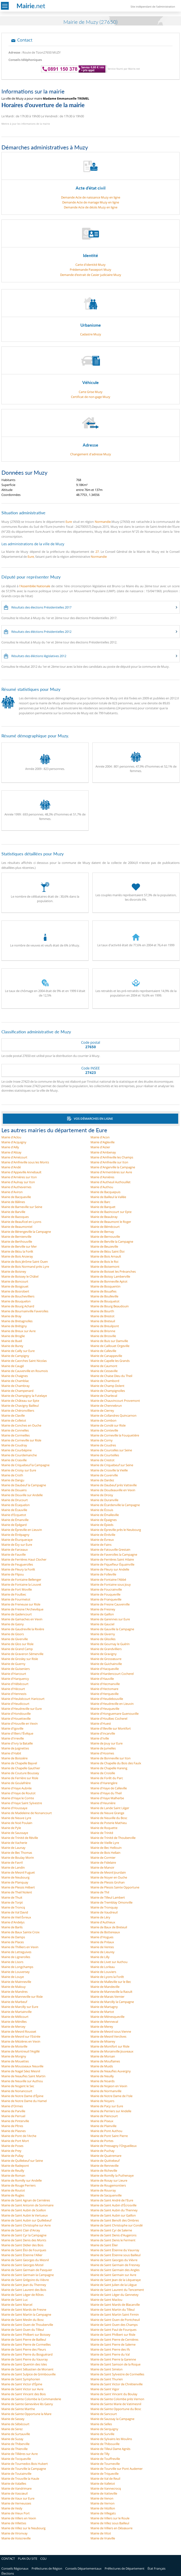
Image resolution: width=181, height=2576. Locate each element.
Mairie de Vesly (11, 2508)
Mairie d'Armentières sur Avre (111, 1172)
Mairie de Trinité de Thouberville (113, 1838)
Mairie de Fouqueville (105, 1594)
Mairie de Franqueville (105, 1599)
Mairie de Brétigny (14, 1326)
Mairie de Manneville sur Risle (22, 1996)
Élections (7, 2573)
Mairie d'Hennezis (13, 1694)
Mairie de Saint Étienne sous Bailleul (115, 2255)
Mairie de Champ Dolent (107, 1386)
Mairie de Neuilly (102, 2076)
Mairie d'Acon (100, 1137)
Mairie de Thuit (11, 1897)
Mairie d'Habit (11, 1753)
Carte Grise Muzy (91, 392)
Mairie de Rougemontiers (108, 2185)
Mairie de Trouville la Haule (20, 2478)
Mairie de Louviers (103, 1972)
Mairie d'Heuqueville (104, 1708)
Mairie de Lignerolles (15, 1957)
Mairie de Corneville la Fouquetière (114, 1435)
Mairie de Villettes (13, 2523)
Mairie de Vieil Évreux (16, 1917)
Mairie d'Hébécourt (15, 1684)
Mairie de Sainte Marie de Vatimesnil (115, 2404)
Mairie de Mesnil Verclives (108, 2036)
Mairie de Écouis (101, 1510)
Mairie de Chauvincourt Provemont (115, 1400)
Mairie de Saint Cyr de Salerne (111, 2230)
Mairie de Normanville (105, 2091)
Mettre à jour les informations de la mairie (25, 123)
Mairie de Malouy (13, 1987)
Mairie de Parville (13, 2111)
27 (97, 551)
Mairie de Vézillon (102, 2508)
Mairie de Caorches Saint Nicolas (24, 1361)
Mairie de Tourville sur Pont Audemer (116, 2468)
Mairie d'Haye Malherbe (107, 1798)
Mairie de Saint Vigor (104, 2389)
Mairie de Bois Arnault (105, 1256)
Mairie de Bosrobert (15, 1291)
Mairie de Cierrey (102, 1410)
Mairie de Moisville (14, 2046)
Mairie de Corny (101, 1440)
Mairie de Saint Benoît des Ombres (114, 2220)
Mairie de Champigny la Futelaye (24, 1396)
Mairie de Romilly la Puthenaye (112, 2175)
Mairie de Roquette (103, 1828)
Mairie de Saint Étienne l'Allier (21, 2255)
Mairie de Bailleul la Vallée (108, 1197)
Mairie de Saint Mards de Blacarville (115, 2304)
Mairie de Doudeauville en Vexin (112, 1490)
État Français (156, 2568)
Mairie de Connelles (15, 1430)
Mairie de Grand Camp (17, 1649)
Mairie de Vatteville (103, 2493)
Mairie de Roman (13, 2175)
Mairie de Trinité (101, 1833)
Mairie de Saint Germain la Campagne (27, 2275)
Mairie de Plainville (103, 2126)
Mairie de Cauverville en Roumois (24, 1371)
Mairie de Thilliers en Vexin (19, 1947)
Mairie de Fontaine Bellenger (21, 1579)
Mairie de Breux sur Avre (18, 1331)
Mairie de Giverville (14, 1639)
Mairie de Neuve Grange (107, 1813)
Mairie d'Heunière (102, 1803)
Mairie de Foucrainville (106, 1589)
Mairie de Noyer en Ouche (108, 1877)
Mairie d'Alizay (11, 1152)
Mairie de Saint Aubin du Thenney (114, 2210)
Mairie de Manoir (102, 1867)
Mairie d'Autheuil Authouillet (110, 1182)
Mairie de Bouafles (103, 1291)
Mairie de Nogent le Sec (17, 2086)
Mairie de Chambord (104, 1381)
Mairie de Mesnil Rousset (18, 2031)
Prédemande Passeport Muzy (90, 269)
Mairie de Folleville (103, 1574)
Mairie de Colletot (13, 1420)
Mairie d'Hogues (101, 1937)
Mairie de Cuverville (104, 1475)
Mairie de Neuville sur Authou (22, 2081)
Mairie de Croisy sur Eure (18, 1470)
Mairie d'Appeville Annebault (21, 1172)
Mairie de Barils (12, 1927)
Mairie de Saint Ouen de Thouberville (27, 2325)
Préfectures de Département (124, 2568)
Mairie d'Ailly (10, 1147)
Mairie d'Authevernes (16, 1187)
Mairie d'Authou (101, 1187)
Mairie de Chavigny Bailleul (20, 1405)
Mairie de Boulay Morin (17, 1857)
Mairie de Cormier (102, 1857)
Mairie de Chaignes (14, 1376)
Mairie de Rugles (12, 2195)
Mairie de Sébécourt (15, 2424)
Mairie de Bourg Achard (17, 1306)
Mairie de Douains (14, 1490)
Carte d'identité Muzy (90, 264)
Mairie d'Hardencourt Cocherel (112, 1674)
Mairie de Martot (102, 2012)
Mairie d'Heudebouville (106, 1699)
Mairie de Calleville (103, 1351)
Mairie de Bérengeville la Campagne (26, 1231)
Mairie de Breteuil (102, 1321)
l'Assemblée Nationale (34, 586)
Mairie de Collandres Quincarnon (113, 1415)
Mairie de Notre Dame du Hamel (24, 2101)
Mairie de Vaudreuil (104, 1912)
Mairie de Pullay (12, 2156)
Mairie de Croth (12, 1475)
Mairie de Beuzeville (104, 1246)
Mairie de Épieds (101, 1525)
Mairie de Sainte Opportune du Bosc (115, 2409)
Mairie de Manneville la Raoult (111, 1991)
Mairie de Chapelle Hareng (108, 1768)
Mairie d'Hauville (102, 1679)
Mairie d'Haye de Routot (18, 1793)
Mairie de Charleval (103, 1396)
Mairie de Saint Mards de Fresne (23, 2309)
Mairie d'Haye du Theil (106, 1793)
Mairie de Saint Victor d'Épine (21, 2384)
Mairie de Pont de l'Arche (18, 2136)
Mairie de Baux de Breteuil (108, 1927)
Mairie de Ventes (102, 1947)
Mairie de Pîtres (12, 2126)
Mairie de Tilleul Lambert (107, 1897)
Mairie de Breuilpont (104, 1326)
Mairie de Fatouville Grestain (110, 1549)
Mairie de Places (12, 1942)
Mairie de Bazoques (15, 1217)
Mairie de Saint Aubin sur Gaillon (113, 2215)
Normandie (103, 521)
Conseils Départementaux (83, 2568)
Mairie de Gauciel (102, 1624)
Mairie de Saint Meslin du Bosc (22, 2320)
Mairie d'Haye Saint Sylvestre (21, 1803)
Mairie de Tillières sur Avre (19, 2454)
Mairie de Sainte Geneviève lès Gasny (27, 2404)
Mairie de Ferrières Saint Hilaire (112, 1559)
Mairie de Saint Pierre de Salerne (113, 2344)
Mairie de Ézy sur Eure (16, 1544)
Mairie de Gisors (12, 1634)
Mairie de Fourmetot (15, 1599)
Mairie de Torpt (12, 1902)
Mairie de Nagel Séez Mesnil (20, 2071)
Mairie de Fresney (102, 1609)
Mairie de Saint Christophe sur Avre (26, 2225)
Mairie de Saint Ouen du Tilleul (22, 2329)
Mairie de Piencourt (104, 2116)
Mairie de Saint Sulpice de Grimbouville (28, 2374)
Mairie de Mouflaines (105, 2061)
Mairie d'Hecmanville (105, 1684)
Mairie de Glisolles (102, 1639)
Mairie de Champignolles (107, 1391)
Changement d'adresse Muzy (90, 454)
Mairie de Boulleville (104, 1296)
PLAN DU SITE (27, 2558)
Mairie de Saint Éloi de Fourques (23, 2250)
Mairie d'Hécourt (13, 1689)
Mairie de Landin (13, 1867)
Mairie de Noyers (102, 2101)
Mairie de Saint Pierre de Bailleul (23, 2339)
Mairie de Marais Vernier (107, 1996)
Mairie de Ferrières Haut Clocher (23, 1559)
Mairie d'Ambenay (103, 1152)
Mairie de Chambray (15, 1386)
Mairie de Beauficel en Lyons (21, 1222)
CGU (43, 2558)
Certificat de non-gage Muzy (90, 397)
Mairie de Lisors (12, 1962)
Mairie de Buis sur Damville (109, 1341)
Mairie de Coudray (14, 1445)
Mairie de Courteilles (104, 1455)
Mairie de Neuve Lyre (16, 1818)
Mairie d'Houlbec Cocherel (108, 1718)
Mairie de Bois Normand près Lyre (25, 1266)
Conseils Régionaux (15, 2568)
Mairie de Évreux (102, 1539)
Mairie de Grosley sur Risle (19, 1659)
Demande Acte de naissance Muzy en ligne (90, 197)
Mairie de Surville (102, 2434)
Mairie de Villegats (103, 2513)
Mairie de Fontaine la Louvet (21, 1584)
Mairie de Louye (12, 1977)
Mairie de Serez (12, 2429)
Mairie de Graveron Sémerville (22, 1654)
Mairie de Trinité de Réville (19, 1838)
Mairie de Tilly (100, 2454)
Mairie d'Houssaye (14, 1808)
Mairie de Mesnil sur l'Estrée (20, 2036)
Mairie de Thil (99, 1892)
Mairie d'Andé (11, 1167)
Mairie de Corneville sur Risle (21, 1440)
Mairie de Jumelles (103, 1748)
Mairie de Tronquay (104, 1907)
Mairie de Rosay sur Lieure (108, 2180)
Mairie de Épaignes (103, 1520)
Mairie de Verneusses (16, 2503)
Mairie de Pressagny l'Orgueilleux (113, 2146)
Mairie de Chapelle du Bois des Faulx (115, 1763)
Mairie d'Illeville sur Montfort (110, 1728)
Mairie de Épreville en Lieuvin (21, 1530)
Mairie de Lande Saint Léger (109, 1808)
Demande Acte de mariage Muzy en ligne (90, 202)
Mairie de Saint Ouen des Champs (114, 2325)
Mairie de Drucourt (14, 1500)
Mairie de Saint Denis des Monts (23, 2240)
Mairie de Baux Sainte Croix (20, 1932)
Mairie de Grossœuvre (105, 1659)
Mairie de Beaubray (104, 1217)
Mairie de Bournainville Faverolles (24, 1311)
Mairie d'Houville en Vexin (19, 1723)
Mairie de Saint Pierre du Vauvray (24, 2359)
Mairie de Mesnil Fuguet (18, 1872)
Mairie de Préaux (102, 1942)
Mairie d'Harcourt (13, 1674)
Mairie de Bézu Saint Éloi (107, 1251)
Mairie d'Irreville (12, 1738)
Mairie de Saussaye (14, 1833)
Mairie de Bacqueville (16, 1197)
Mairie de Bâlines (13, 1202)
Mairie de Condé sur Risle (108, 1425)
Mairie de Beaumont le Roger (110, 1222)
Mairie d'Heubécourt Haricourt (23, 1699)
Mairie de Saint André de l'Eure (111, 2200)
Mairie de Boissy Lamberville (110, 1276)
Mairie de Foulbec (13, 1594)
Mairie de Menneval (104, 2021)
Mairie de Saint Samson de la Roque (115, 2364)
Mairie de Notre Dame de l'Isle (111, 2096)
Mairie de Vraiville (102, 2538)
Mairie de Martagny (104, 2007)
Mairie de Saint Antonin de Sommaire (27, 2205)
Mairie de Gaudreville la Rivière (22, 1629)
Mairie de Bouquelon (16, 1301)
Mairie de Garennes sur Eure (110, 1619)
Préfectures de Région (47, 2568)
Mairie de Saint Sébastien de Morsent (27, 2369)
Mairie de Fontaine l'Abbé (108, 1579)
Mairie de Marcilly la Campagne (112, 2002)
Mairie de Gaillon (102, 1614)
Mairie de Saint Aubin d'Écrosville (113, 2205)
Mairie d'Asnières (102, 1177)
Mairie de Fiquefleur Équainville (112, 1564)
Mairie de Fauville (13, 1554)
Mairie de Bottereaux (105, 1932)
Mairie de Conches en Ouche (21, 1425)
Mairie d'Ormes (12, 2106)
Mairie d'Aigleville (102, 1142)
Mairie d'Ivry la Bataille (17, 1743)
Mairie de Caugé (12, 1366)
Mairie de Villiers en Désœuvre (111, 2528)
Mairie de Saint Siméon (106, 2369)
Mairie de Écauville (14, 1510)
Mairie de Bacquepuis (105, 1192)
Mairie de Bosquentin (105, 1286)
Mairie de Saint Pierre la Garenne (113, 2359)
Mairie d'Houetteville (16, 1718)
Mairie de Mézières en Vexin (20, 2041)
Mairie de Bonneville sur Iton (110, 1758)
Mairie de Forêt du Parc (106, 1778)
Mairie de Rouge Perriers (18, 2185)
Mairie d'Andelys (13, 1922)
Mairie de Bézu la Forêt (17, 1251)
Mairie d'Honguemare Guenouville (114, 1713)
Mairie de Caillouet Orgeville (109, 1346)
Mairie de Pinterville (15, 2121)
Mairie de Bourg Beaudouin (109, 1306)
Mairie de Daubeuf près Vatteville (113, 1485)
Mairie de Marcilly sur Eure (19, 2007)
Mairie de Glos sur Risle (17, 1644)
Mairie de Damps (13, 1937)
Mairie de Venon (101, 2498)
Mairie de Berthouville (16, 1241)
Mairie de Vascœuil (14, 2493)
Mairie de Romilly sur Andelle (21, 2180)
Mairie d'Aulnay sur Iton (18, 1182)
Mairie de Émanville (15, 1520)
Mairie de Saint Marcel (16, 2304)
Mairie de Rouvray (103, 2190)
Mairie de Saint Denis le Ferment (113, 2240)
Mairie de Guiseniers (15, 1669)
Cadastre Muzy (90, 334)
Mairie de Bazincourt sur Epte (111, 1212)
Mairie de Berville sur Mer (19, 1246)
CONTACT (8, 2558)
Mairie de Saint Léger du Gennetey (114, 2295)
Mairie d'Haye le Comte (17, 1798)
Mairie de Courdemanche (19, 1455)
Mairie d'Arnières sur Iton (19, 1177)
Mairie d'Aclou (11, 1137)
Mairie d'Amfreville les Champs (111, 1157)
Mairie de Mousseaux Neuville (22, 2066)
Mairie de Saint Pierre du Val (110, 2354)
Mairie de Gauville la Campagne (112, 1629)
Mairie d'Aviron (12, 1192)
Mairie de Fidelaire (103, 1862)
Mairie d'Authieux (102, 1922)
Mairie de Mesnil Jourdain (108, 1872)
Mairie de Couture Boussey (20, 1773)
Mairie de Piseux (101, 2121)
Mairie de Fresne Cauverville (110, 1604)
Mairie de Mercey (13, 2026)
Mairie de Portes (101, 2141)
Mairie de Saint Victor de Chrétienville (116, 2384)
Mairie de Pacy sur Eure (106, 2106)
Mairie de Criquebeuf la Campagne (25, 1465)
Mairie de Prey (11, 2151)
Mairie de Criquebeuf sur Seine (111, 1465)
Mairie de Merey (101, 2026)
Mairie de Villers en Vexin (18, 2518)
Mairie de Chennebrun (106, 1405)
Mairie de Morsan (102, 2056)
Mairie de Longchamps (17, 1967)
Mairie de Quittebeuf (104, 2160)
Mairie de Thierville (14, 2449)
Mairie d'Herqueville (104, 1694)
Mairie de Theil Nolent (16, 1892)
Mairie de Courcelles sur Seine (111, 1450)
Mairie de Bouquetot (104, 1301)
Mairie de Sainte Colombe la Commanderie (31, 2399)
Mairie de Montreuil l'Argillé (20, 2051)
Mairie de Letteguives (16, 1952)
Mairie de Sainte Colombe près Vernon (117, 2399)
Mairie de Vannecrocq (105, 2488)
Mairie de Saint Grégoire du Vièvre (25, 2280)
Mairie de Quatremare (105, 2156)
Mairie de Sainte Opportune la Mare (26, 2414)
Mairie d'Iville (99, 1738)
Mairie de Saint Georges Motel (22, 2265)
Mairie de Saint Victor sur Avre (22, 2389)
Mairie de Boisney (13, 1271)
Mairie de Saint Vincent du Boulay (113, 2394)
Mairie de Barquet (102, 1207)
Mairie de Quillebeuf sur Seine (22, 2160)
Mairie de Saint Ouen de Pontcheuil (115, 2320)
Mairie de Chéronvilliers (17, 1410)
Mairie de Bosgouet (15, 1286)
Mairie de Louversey (15, 1972)
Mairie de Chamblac (15, 1381)
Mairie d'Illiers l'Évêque (17, 1733)
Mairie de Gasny (12, 1624)
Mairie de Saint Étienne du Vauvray (114, 2250)
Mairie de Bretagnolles (17, 1321)
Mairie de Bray (11, 1316)
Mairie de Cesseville (104, 1371)
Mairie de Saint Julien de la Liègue (113, 2285)
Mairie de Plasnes (13, 2131)
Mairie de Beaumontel (16, 1227)
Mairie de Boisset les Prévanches (113, 1271)
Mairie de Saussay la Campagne (112, 2419)
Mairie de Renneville (104, 2165)
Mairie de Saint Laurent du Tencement (117, 2290)
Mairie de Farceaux (14, 1549)
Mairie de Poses (12, 2146)
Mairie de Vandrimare (16, 2488)
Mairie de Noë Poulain (16, 1823)
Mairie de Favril (12, 1862)
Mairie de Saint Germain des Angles (115, 2270)
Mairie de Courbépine (16, 1450)
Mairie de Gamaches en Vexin (21, 1619)
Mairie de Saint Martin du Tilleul (112, 2309)
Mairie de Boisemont (104, 1266)
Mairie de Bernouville (105, 1236)
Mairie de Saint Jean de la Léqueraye (115, 2280)
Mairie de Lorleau (102, 1967)
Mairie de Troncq (13, 1907)
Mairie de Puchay (102, 2151)
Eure (69, 521)
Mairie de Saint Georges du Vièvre (113, 2260)
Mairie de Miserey (102, 2041)
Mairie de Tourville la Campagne (23, 2468)
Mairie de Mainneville (16, 1982)
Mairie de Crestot (102, 1460)
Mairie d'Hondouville (16, 1713)
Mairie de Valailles (13, 2483)
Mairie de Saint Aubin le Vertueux (24, 2215)
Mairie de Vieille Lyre (104, 1843)
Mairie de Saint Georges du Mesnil (25, 2260)
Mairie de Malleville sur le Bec (110, 1982)
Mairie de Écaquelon (15, 1505)
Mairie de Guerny (13, 1664)
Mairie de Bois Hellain (105, 1852)
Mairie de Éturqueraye (17, 1539)
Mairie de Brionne (102, 1331)
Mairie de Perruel (13, 2116)
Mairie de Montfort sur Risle (109, 2046)
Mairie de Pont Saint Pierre (109, 2136)
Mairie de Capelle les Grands (110, 1361)
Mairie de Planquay (14, 1882)
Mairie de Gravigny (103, 1654)
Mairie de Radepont (15, 2165)
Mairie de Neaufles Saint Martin (23, 2076)
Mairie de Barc (100, 1202)
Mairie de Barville (13, 1212)
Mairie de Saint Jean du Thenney (23, 2285)
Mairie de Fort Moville (16, 1589)
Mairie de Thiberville (15, 2444)
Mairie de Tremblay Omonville (111, 1902)
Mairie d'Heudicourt (15, 1704)
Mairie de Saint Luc (14, 2299)
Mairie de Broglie (13, 1336)
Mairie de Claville (13, 1415)
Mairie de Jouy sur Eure (106, 1743)
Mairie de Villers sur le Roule (109, 2518)
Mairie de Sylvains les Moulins (111, 2439)
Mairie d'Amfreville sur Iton (109, 1162)
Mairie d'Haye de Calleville (108, 1788)
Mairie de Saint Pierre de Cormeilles (26, 2344)
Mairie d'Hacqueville (104, 1669)
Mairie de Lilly (100, 1957)
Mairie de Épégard (14, 1525)
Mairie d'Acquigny (13, 1142)
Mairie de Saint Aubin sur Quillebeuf (26, 2220)
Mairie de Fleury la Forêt (18, 1569)
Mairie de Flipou (12, 1574)
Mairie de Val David (14, 1912)
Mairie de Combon (103, 1420)
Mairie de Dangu (12, 1480)
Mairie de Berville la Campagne (111, 1241)
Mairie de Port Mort (15, 2141)
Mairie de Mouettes (15, 2061)
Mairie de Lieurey (102, 1952)
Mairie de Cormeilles (15, 1435)
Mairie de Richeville (103, 2170)
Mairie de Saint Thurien (106, 2379)
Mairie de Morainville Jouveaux (111, 2051)
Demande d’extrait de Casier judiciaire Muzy (90, 275)
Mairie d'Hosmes (102, 1753)
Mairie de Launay (13, 1847)
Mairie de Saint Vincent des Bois (23, 2394)
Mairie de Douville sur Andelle (22, 1495)
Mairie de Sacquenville (106, 2195)
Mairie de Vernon (102, 2503)
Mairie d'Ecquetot (13, 1515)
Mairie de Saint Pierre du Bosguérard (27, 2354)
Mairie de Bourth (102, 1311)
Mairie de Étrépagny (15, 1535)
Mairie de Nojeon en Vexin (108, 2086)
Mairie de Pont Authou (106, 2131)
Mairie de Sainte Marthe (18, 2409)
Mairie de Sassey (13, 2419)
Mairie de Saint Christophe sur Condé (116, 2225)
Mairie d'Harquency (15, 1679)
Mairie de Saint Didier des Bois (22, 2245)
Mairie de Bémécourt (105, 1227)
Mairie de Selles (101, 2424)
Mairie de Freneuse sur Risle (20, 1604)
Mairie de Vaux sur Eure (17, 2498)
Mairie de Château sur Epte (20, 1400)
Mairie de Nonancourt (16, 2091)
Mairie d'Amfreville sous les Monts (25, 1162)
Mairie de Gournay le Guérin (110, 1644)
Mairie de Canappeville (106, 1356)
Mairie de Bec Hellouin (106, 1847)
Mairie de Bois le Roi (104, 1261)
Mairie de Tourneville (105, 2464)
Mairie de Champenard (17, 1391)
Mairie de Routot (13, 2190)
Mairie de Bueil (11, 1341)
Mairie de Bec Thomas (16, 1852)
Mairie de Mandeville (104, 1987)
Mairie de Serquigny (104, 2429)
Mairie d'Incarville (102, 1733)
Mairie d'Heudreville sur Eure (21, 1708)
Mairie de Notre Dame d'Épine (22, 2096)
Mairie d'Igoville (12, 1728)
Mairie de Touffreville (105, 2459)
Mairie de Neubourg (15, 1877)
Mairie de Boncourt (14, 1281)
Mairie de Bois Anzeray (17, 1256)
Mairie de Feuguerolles (17, 1564)
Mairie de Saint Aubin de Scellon (23, 2210)
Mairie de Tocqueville (16, 2459)
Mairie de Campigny (15, 1356)
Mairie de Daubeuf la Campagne (23, 1485)
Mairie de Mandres (14, 1991)
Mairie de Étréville (102, 1535)
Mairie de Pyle (11, 1828)
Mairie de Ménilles (14, 2021)
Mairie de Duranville (104, 1500)
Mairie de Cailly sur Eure (18, 1351)
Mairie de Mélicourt (15, 2016)
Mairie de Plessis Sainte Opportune (114, 1887)
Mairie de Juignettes (15, 1748)
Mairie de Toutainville (16, 2473)
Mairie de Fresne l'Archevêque (22, 1609)
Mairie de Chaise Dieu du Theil (111, 1376)
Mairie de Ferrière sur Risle (19, 1778)
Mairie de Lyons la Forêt (107, 1977)
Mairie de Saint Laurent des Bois (23, 2290)
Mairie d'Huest (100, 1723)
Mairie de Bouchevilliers (17, 1296)
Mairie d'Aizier (100, 1147)
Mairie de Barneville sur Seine (21, 1207)
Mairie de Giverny (102, 1634)
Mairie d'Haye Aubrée (16, 1788)
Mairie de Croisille (102, 1773)
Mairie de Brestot (102, 1316)
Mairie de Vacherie (14, 1843)
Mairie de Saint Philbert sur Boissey (25, 2334)
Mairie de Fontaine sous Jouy (110, 1584)
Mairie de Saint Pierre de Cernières (114, 2339)
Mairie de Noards (102, 2081)
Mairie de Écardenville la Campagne (115, 1505)
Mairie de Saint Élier (104, 2245)
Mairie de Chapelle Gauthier (20, 1768)
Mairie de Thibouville (104, 2444)
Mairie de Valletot (102, 2483)
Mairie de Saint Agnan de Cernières (25, 2200)
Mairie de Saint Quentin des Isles (24, 2364)
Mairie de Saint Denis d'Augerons (113, 2235)
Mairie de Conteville (104, 1430)
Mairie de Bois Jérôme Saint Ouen (24, 1261)
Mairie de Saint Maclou (106, 2299)
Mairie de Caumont (103, 1366)
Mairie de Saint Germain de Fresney (115, 2265)
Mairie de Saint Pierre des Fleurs (23, 2349)
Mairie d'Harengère (103, 1783)
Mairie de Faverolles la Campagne (113, 1554)
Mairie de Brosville (103, 1336)
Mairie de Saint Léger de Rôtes (22, 2295)
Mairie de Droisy (101, 1495)
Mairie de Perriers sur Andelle (110, 2111)
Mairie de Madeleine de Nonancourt (26, 1813)
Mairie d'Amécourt (14, 1157)
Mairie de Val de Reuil (105, 2478)
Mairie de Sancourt (103, 2414)
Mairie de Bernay (102, 1231)
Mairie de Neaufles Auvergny (110, 2071)
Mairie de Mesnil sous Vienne (110, 2031)
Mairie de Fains (100, 1544)
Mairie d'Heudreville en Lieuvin (112, 1704)
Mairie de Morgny (13, 2056)
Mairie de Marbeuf (14, 2002)
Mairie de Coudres (103, 1445)
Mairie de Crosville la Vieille (109, 1470)
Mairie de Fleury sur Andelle (109, 1569)
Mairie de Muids (101, 2066)
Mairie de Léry (100, 1917)
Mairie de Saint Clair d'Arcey (20, 2230)
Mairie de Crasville (14, 1460)
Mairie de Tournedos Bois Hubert (24, 2464)
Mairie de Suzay (12, 2439)
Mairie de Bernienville (16, 1236)
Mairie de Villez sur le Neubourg (23, 2528)
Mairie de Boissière (14, 1758)
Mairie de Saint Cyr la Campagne (23, 2235)
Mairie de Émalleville (104, 1515)
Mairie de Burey (12, 1346)
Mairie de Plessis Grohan (107, 1882)
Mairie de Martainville (16, 2012)
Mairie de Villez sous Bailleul (109, 2523)
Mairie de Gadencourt (16, 1614)
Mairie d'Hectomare (104, 1689)
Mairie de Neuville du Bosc (108, 1818)
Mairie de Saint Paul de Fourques (113, 2329)
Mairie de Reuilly (12, 2170)
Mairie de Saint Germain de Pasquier (26, 2270)
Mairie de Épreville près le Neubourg (115, 1530)
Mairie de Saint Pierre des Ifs (110, 2349)
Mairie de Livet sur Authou (109, 1962)
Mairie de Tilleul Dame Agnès (110, 2449)
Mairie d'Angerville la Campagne (112, 1167)
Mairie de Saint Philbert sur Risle (112, 2334)
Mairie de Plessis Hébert (18, 1887)
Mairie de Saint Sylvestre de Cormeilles (117, 2374)
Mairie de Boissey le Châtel (19, 1276)
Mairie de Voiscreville (16, 2538)
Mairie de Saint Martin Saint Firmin (114, 2314)
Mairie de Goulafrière (16, 1783)
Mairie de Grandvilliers (106, 1649)
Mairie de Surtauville (15, 2434)
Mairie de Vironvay (14, 2533)
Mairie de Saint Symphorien (20, 2379)
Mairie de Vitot (100, 2533)
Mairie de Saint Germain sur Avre (113, 2275)
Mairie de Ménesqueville (107, 2016)
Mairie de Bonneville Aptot (109, 1281)
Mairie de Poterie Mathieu (108, 1823)
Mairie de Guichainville (106, 1664)
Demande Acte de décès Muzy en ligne (90, 207)
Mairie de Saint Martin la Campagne (26, 2314)
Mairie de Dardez (102, 1480)
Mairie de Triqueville (104, 2473)
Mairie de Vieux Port (15, 2513)
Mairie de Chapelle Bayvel (19, 1763)
